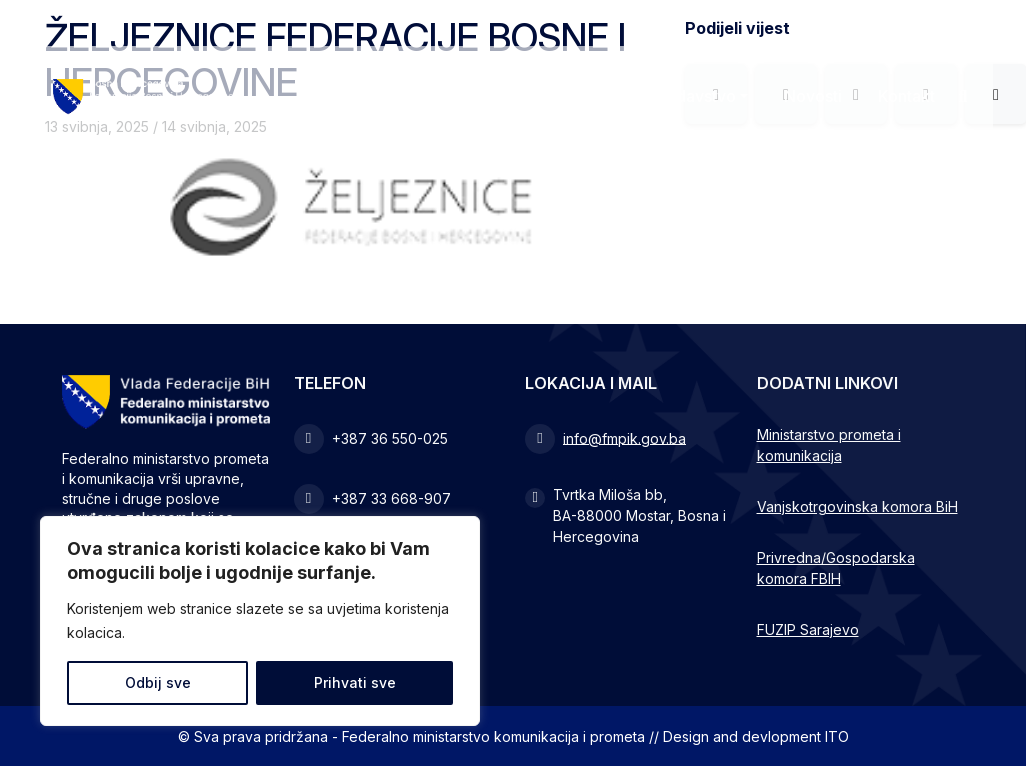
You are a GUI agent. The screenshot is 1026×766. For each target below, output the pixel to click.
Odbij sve (158, 682)
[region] (260, 621)
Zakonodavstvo (677, 96)
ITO (837, 736)
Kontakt (906, 96)
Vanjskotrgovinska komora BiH (857, 506)
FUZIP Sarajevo (808, 629)
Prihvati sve (355, 682)
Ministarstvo (525, 96)
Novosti (813, 96)
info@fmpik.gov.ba (624, 437)
